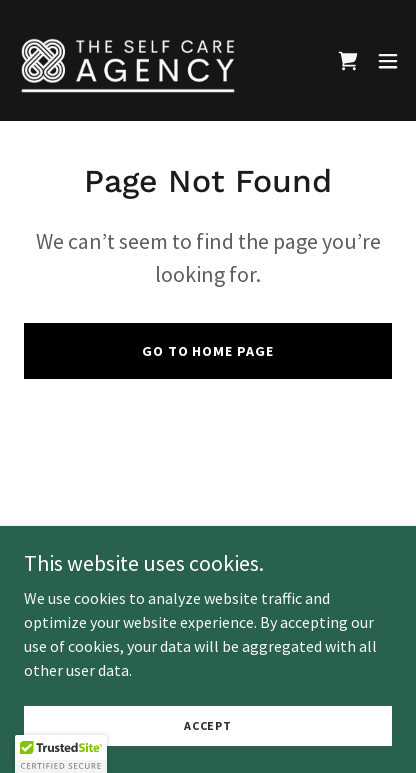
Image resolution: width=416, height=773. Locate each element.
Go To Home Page (208, 351)
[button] (388, 61)
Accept (208, 725)
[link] (128, 60)
